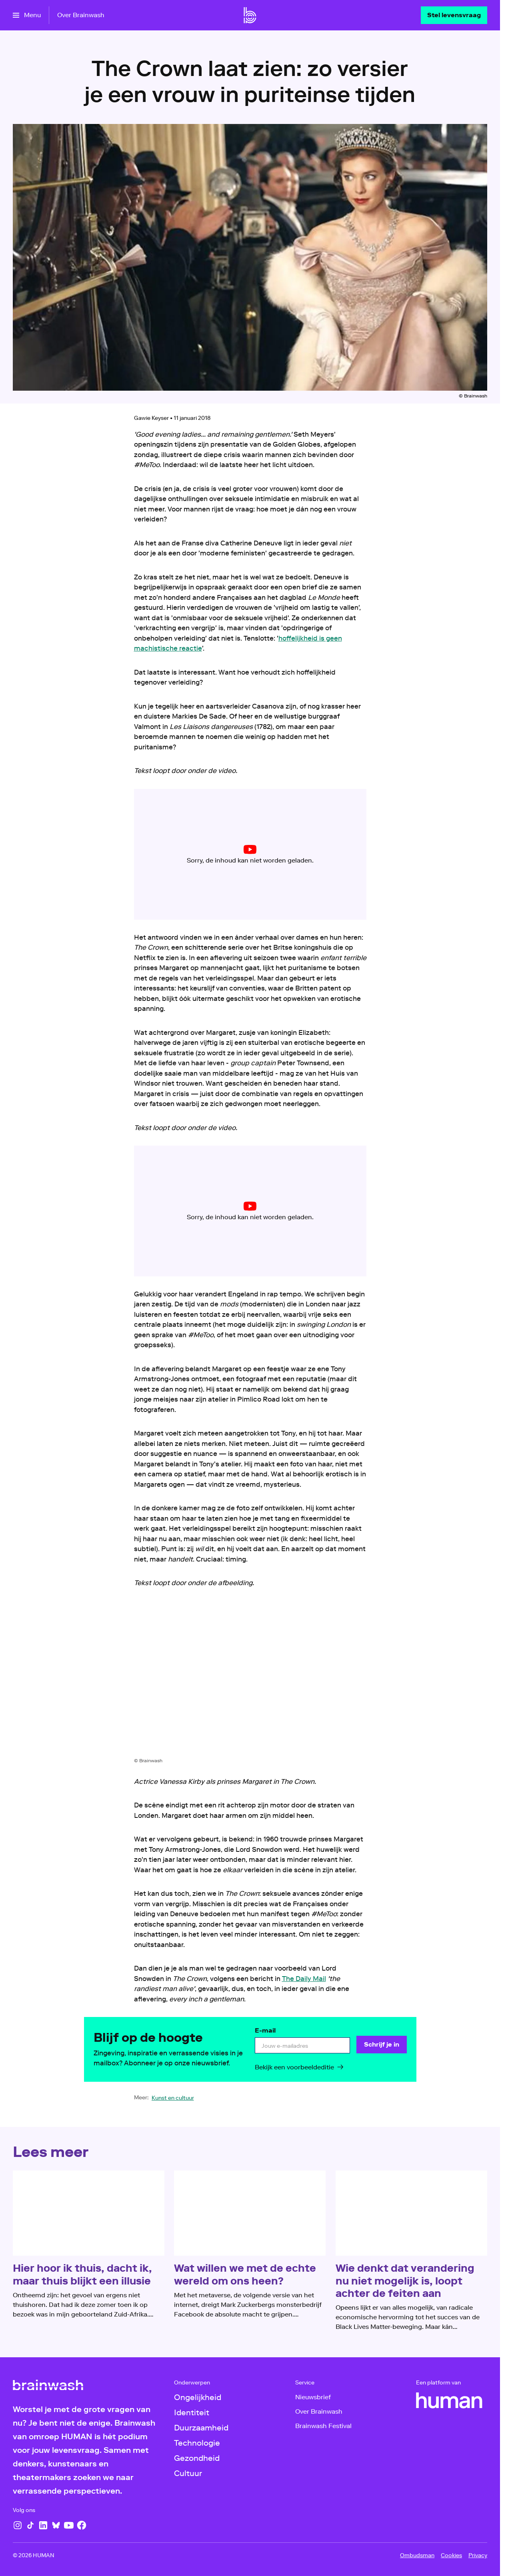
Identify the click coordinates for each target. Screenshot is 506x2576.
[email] (302, 2045)
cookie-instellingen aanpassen (222, 857)
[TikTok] (30, 2525)
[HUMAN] (449, 2400)
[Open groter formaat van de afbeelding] (250, 1679)
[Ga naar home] (250, 15)
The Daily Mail (304, 1979)
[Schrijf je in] (381, 2044)
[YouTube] (69, 2525)
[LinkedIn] (43, 2525)
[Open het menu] (27, 15)
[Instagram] (17, 2525)
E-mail (265, 2030)
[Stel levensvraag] (454, 15)
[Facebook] (81, 2525)
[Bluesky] (56, 2525)
